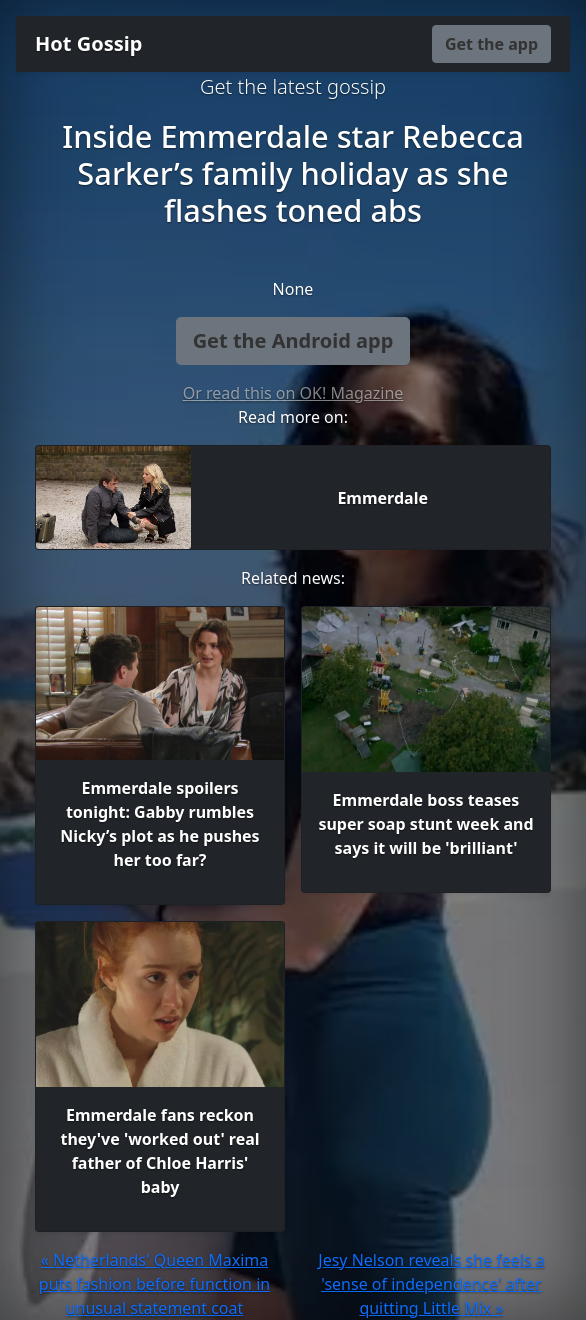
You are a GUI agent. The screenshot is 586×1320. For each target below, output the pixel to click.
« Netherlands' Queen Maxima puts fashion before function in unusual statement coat (154, 1284)
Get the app (491, 44)
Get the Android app (293, 340)
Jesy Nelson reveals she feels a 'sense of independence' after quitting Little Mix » (431, 1284)
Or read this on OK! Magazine (293, 393)
